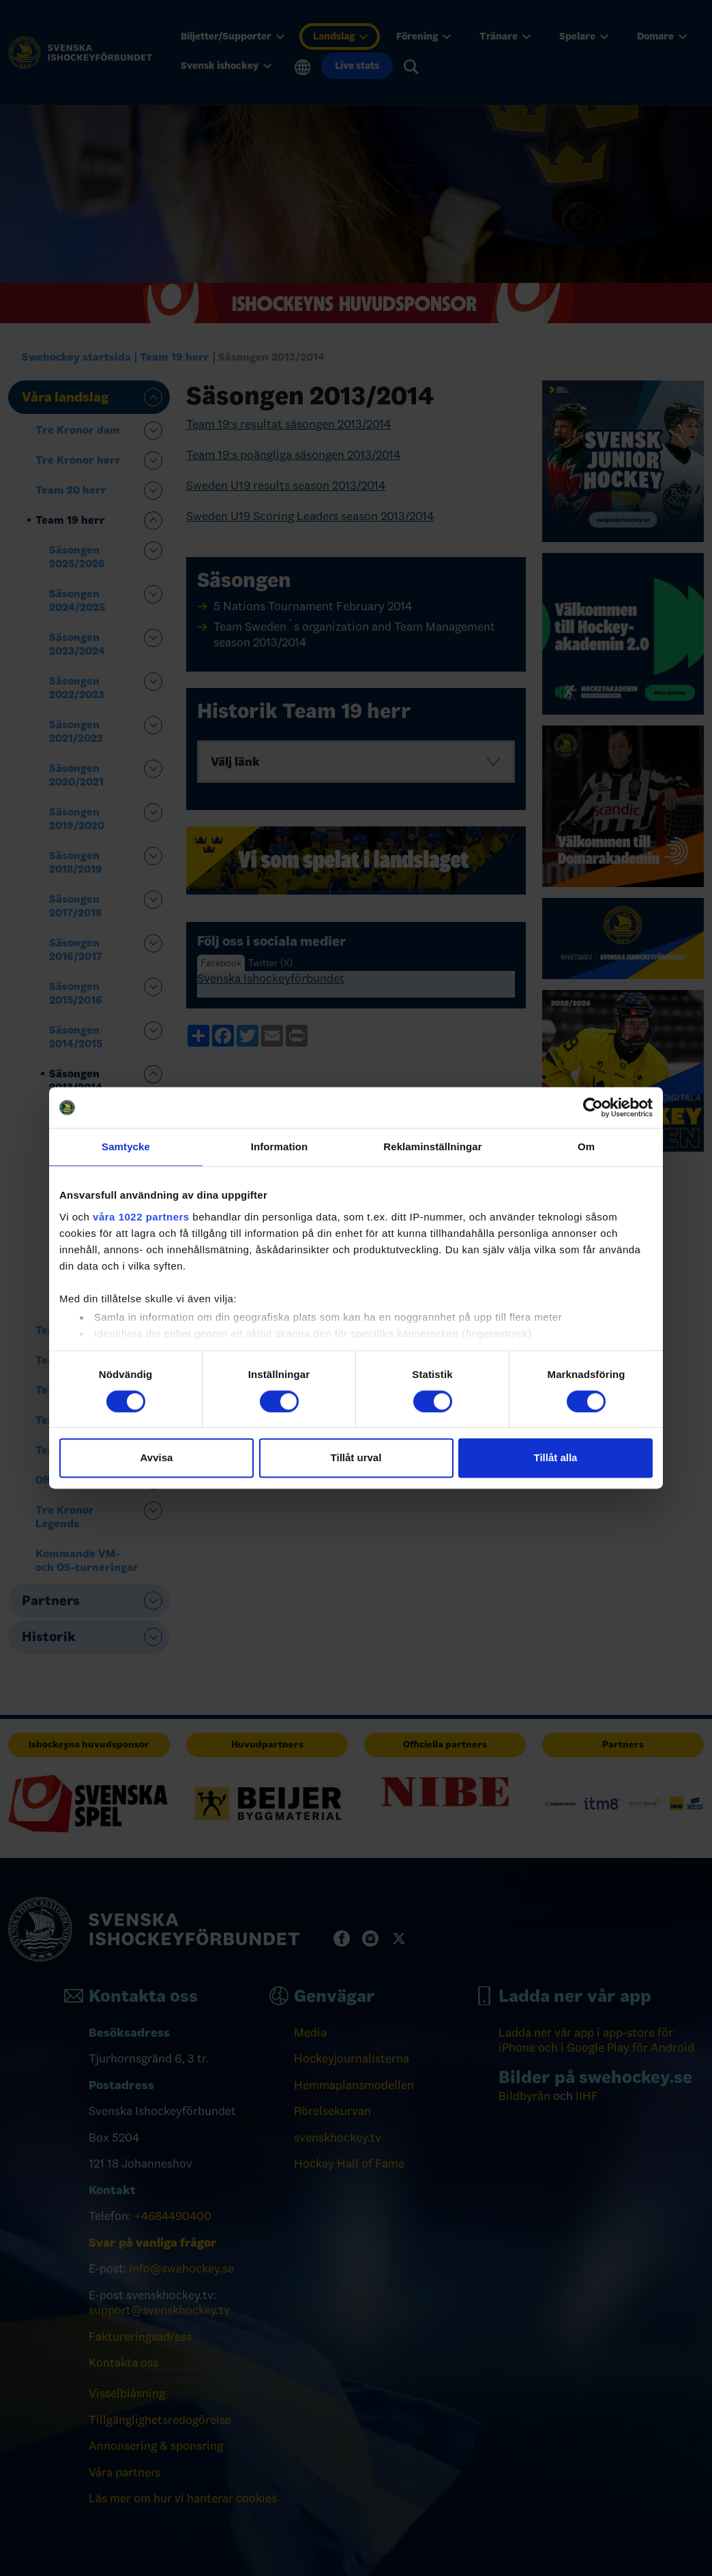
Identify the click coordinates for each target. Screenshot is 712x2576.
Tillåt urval (356, 1458)
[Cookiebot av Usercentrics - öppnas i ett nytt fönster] (593, 1107)
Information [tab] (279, 1146)
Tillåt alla (556, 1458)
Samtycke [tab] (126, 1146)
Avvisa (156, 1458)
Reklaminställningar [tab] (432, 1146)
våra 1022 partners (141, 1217)
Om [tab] (586, 1146)
